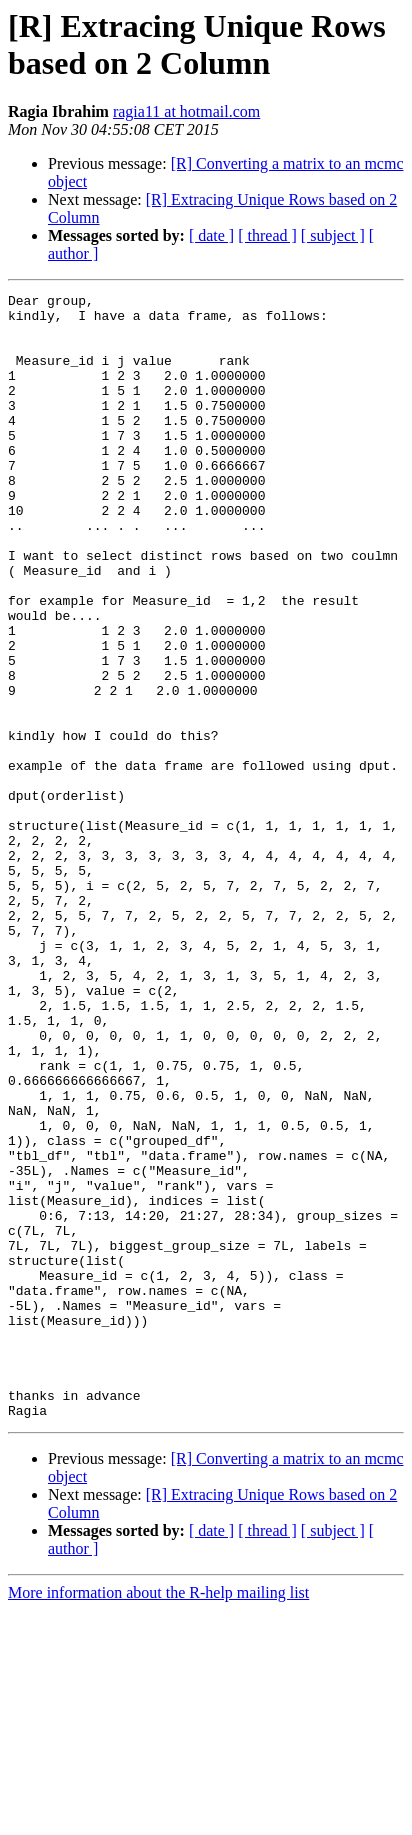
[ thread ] (267, 235)
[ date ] (211, 235)
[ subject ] (333, 235)
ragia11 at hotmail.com (186, 111)
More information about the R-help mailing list (158, 1817)
